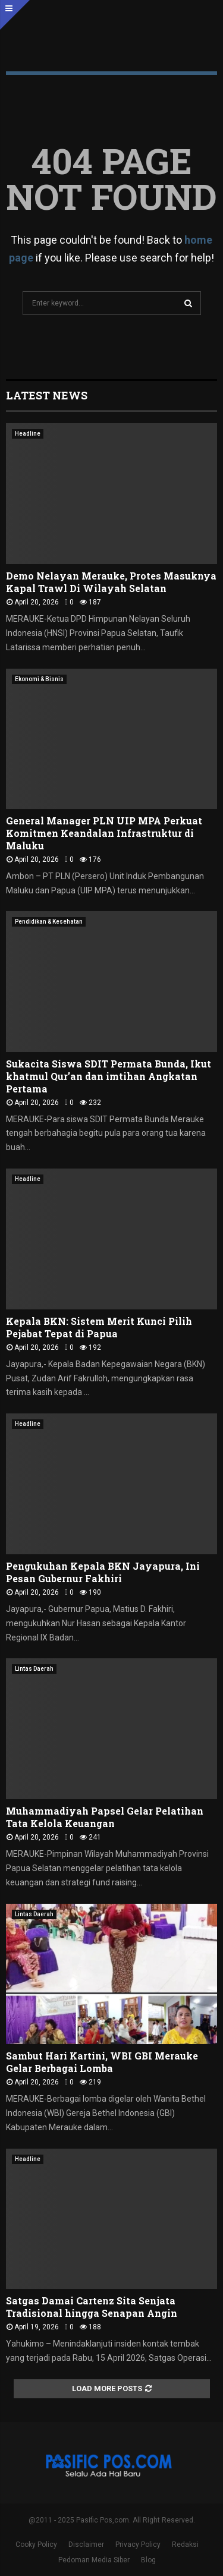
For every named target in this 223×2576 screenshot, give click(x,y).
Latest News (46, 395)
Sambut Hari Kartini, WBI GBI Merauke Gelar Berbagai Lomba (102, 2061)
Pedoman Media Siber (94, 2560)
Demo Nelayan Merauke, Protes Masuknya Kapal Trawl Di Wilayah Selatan (111, 581)
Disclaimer (86, 2544)
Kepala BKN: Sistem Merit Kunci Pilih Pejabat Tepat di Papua (99, 1327)
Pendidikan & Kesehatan (49, 921)
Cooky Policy (36, 2544)
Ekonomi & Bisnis (39, 679)
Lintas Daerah (34, 1668)
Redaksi (185, 2544)
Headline (27, 433)
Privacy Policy (138, 2544)
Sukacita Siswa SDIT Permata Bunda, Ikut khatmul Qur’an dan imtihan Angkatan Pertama (108, 1076)
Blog (148, 2560)
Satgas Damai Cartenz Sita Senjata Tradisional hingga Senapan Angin (91, 2306)
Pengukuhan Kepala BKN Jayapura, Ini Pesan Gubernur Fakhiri (103, 1572)
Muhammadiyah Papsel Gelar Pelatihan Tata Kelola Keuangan (104, 1817)
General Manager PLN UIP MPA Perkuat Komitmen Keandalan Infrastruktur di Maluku (104, 833)
